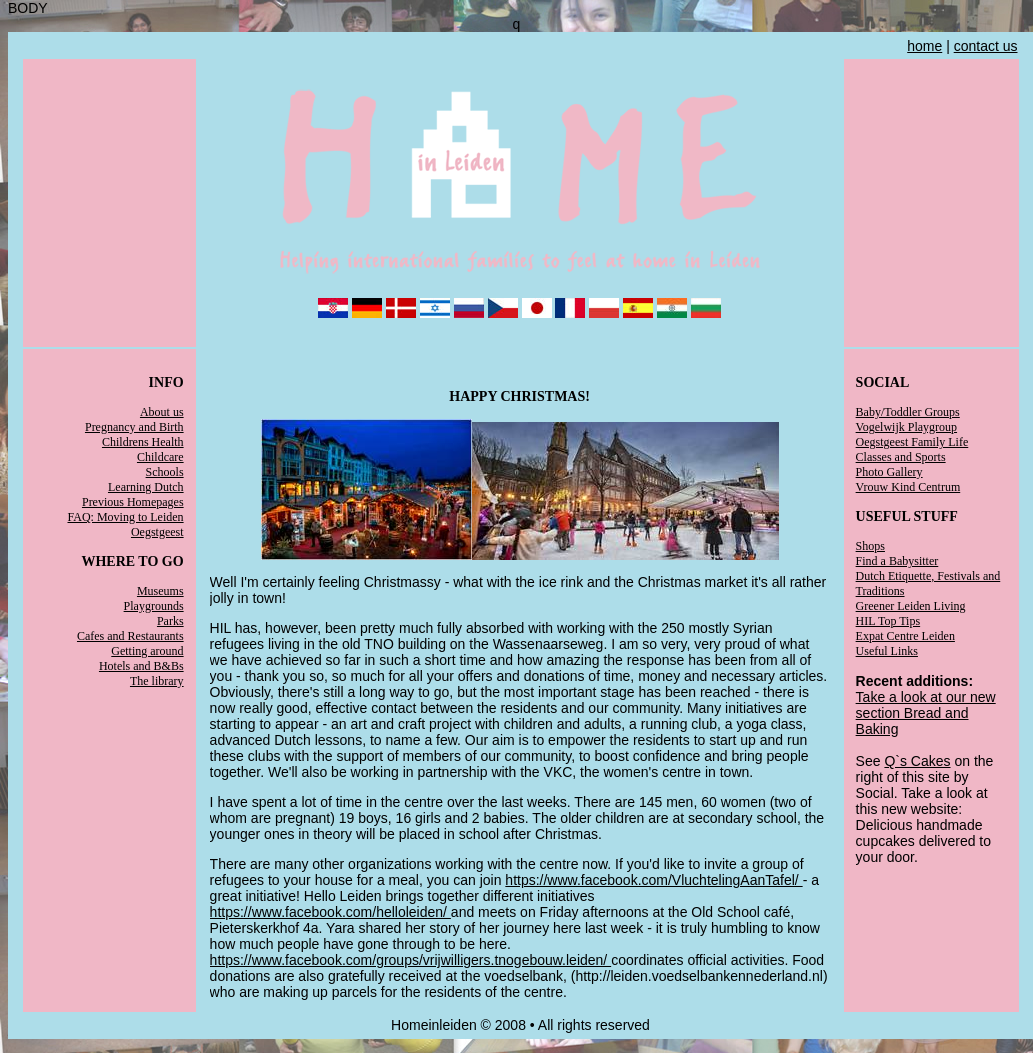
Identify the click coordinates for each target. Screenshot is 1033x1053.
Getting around (147, 651)
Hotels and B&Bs (141, 666)
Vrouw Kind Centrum (908, 487)
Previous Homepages (133, 502)
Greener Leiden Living (911, 606)
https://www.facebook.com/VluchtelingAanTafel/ (653, 880)
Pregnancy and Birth (134, 427)
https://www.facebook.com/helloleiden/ (330, 912)
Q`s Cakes (917, 761)
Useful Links (887, 651)
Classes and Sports (901, 457)
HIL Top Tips (888, 621)
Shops (870, 546)
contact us (986, 46)
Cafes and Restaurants (130, 636)
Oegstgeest (157, 532)
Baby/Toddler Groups (908, 412)
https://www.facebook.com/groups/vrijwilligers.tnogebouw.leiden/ (411, 960)
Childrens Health (143, 442)
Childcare (160, 457)
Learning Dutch (146, 487)
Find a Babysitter (897, 561)
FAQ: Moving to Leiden (126, 517)
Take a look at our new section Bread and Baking (926, 713)
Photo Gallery (889, 472)
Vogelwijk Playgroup (906, 427)
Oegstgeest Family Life (912, 442)
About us (162, 412)
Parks (170, 621)
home (924, 46)
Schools (165, 472)
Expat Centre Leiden (905, 636)
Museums (160, 591)
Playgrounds (154, 606)
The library (157, 681)
